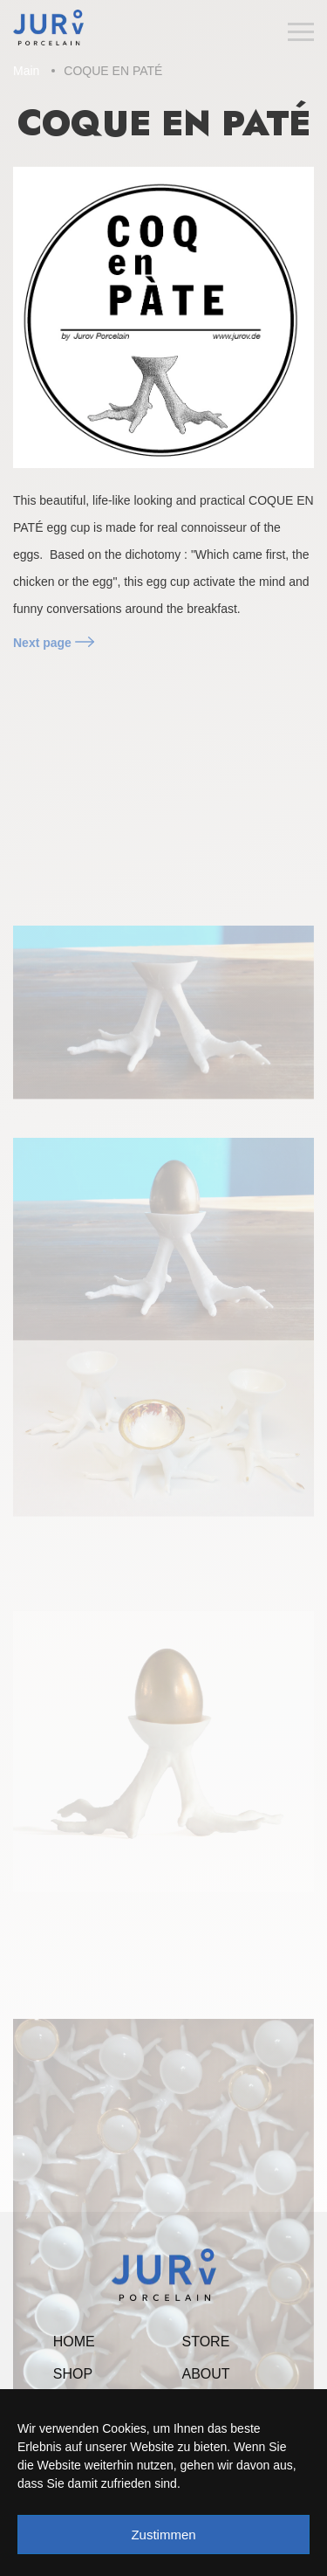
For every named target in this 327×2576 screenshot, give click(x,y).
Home (74, 2341)
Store (206, 2341)
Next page (53, 643)
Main (26, 71)
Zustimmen (163, 2534)
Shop (72, 2373)
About (206, 2373)
